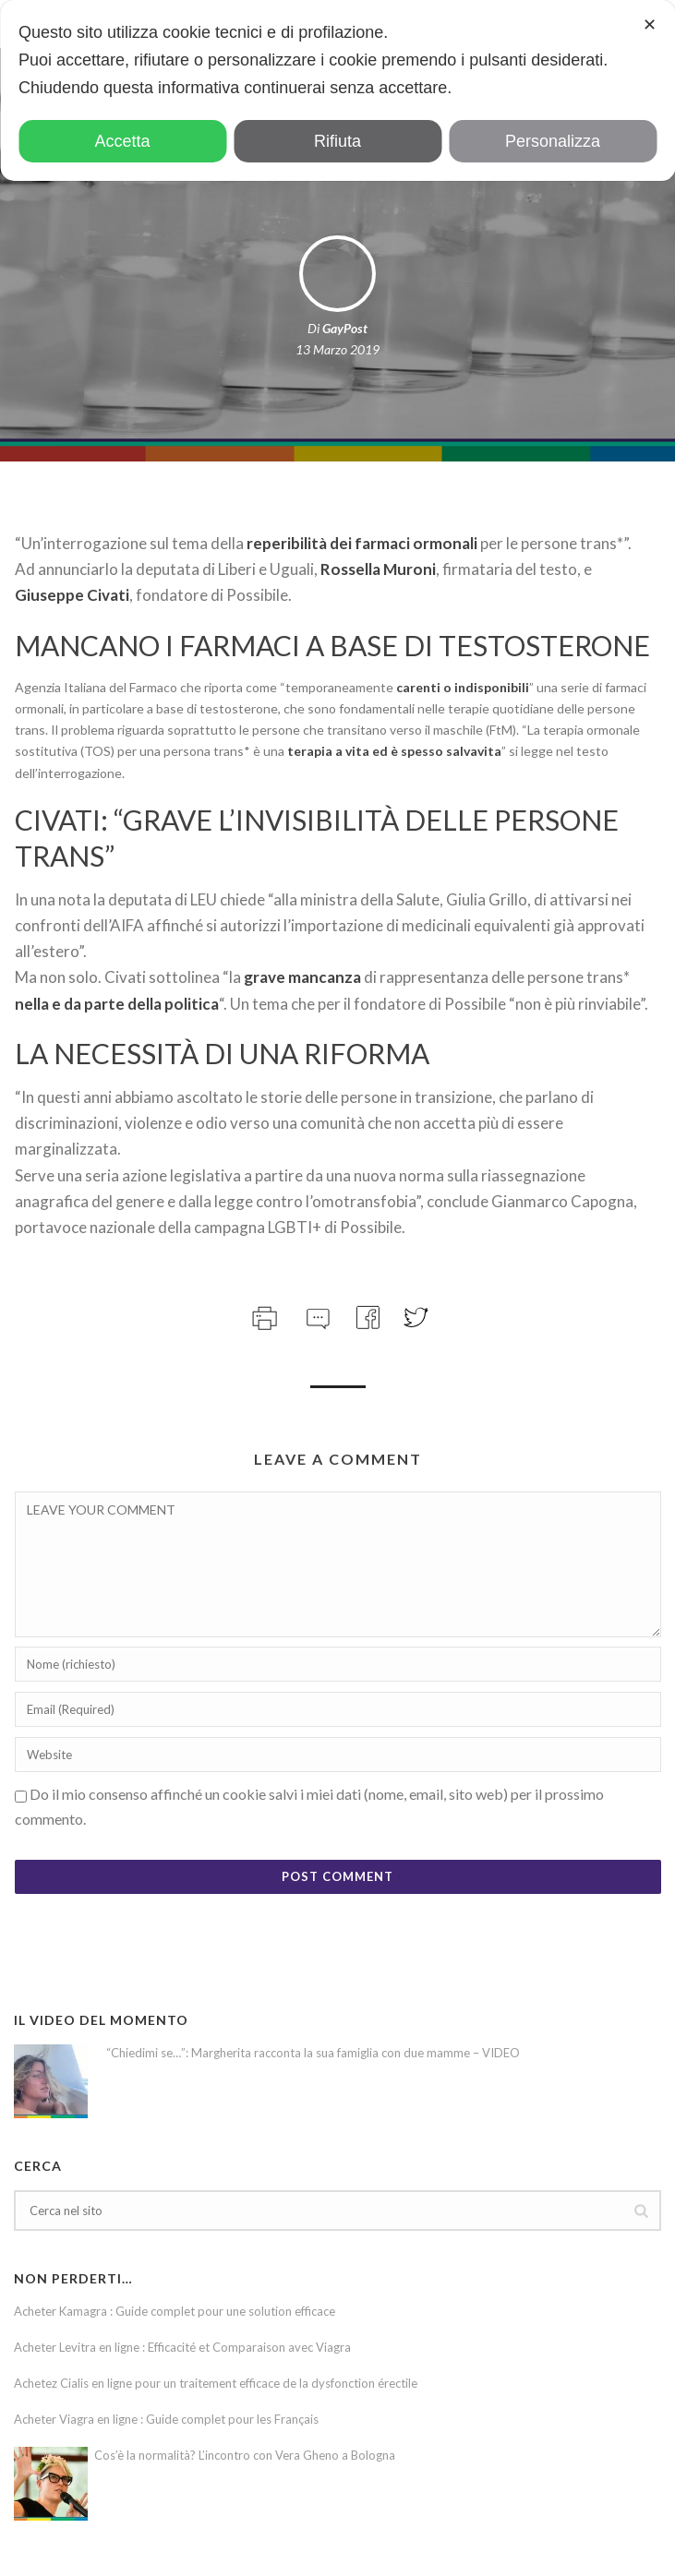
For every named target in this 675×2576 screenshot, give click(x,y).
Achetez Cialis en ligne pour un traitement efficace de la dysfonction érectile (215, 2383)
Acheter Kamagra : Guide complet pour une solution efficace (174, 2311)
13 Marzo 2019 (337, 349)
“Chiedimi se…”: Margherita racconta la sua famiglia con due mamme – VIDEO (313, 2052)
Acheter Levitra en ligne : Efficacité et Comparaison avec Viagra (182, 2347)
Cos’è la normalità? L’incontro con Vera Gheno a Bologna (244, 2455)
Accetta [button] (122, 141)
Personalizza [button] (552, 141)
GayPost (345, 328)
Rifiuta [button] (337, 141)
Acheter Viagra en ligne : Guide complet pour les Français (166, 2419)
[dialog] (337, 90)
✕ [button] (650, 25)
